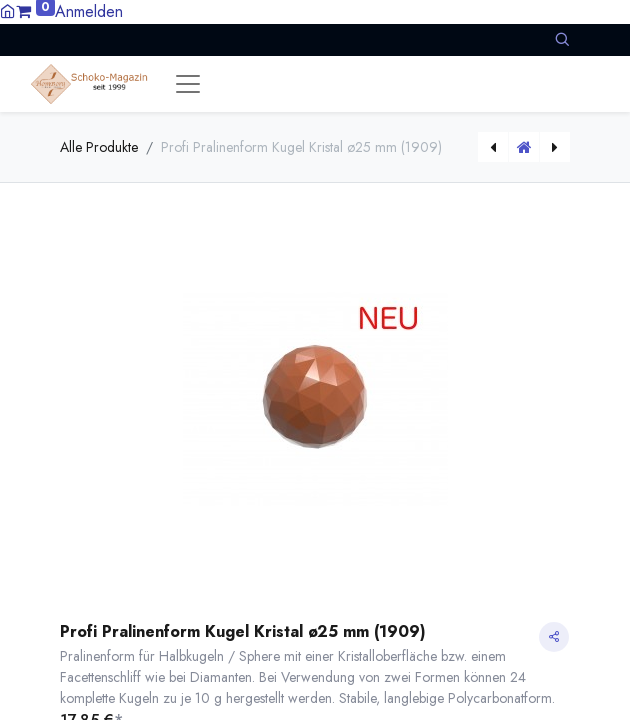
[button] (562, 39)
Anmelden (89, 11)
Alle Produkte (99, 147)
